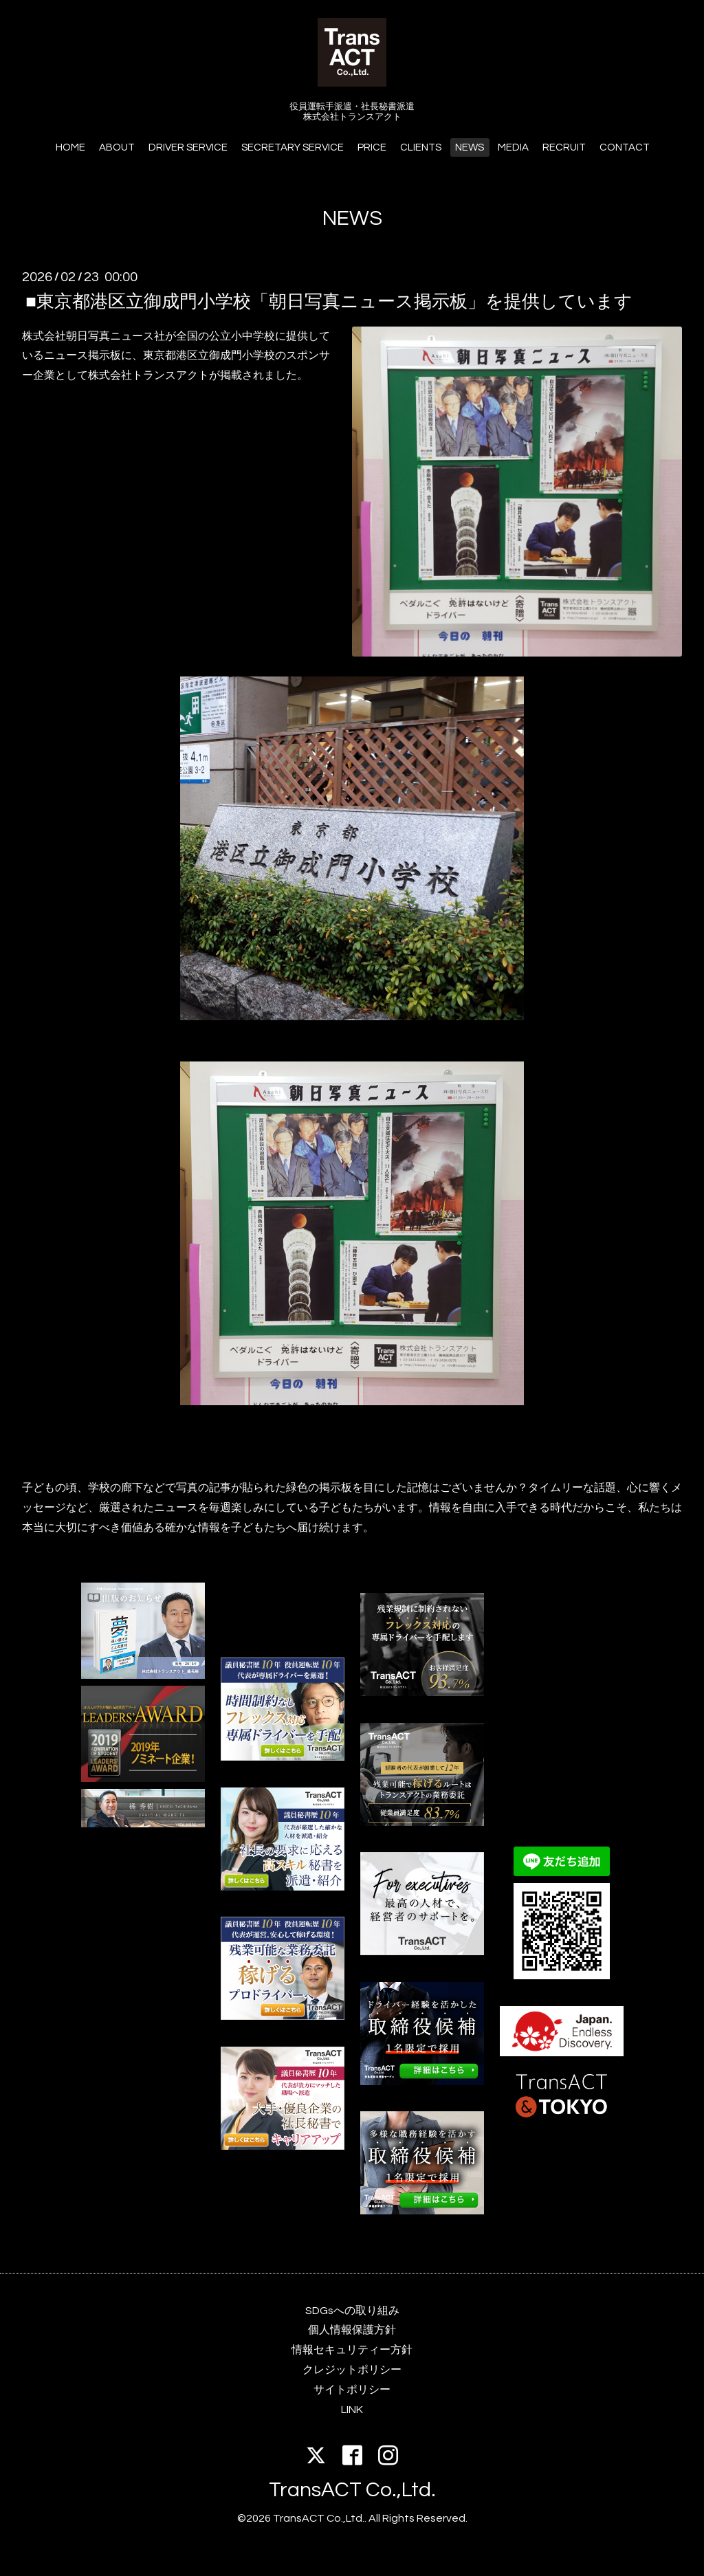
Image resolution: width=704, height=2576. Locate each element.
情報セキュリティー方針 (352, 2349)
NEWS (469, 147)
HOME (70, 147)
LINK (352, 2409)
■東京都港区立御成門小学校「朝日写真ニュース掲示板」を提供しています (328, 301)
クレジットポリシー (352, 2369)
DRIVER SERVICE (188, 147)
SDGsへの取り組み (352, 2310)
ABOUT (117, 147)
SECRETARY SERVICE (292, 147)
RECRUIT (564, 147)
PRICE (372, 147)
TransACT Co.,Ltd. (352, 2489)
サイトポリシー (352, 2389)
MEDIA (513, 147)
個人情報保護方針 (352, 2329)
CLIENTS (420, 147)
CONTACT (625, 147)
